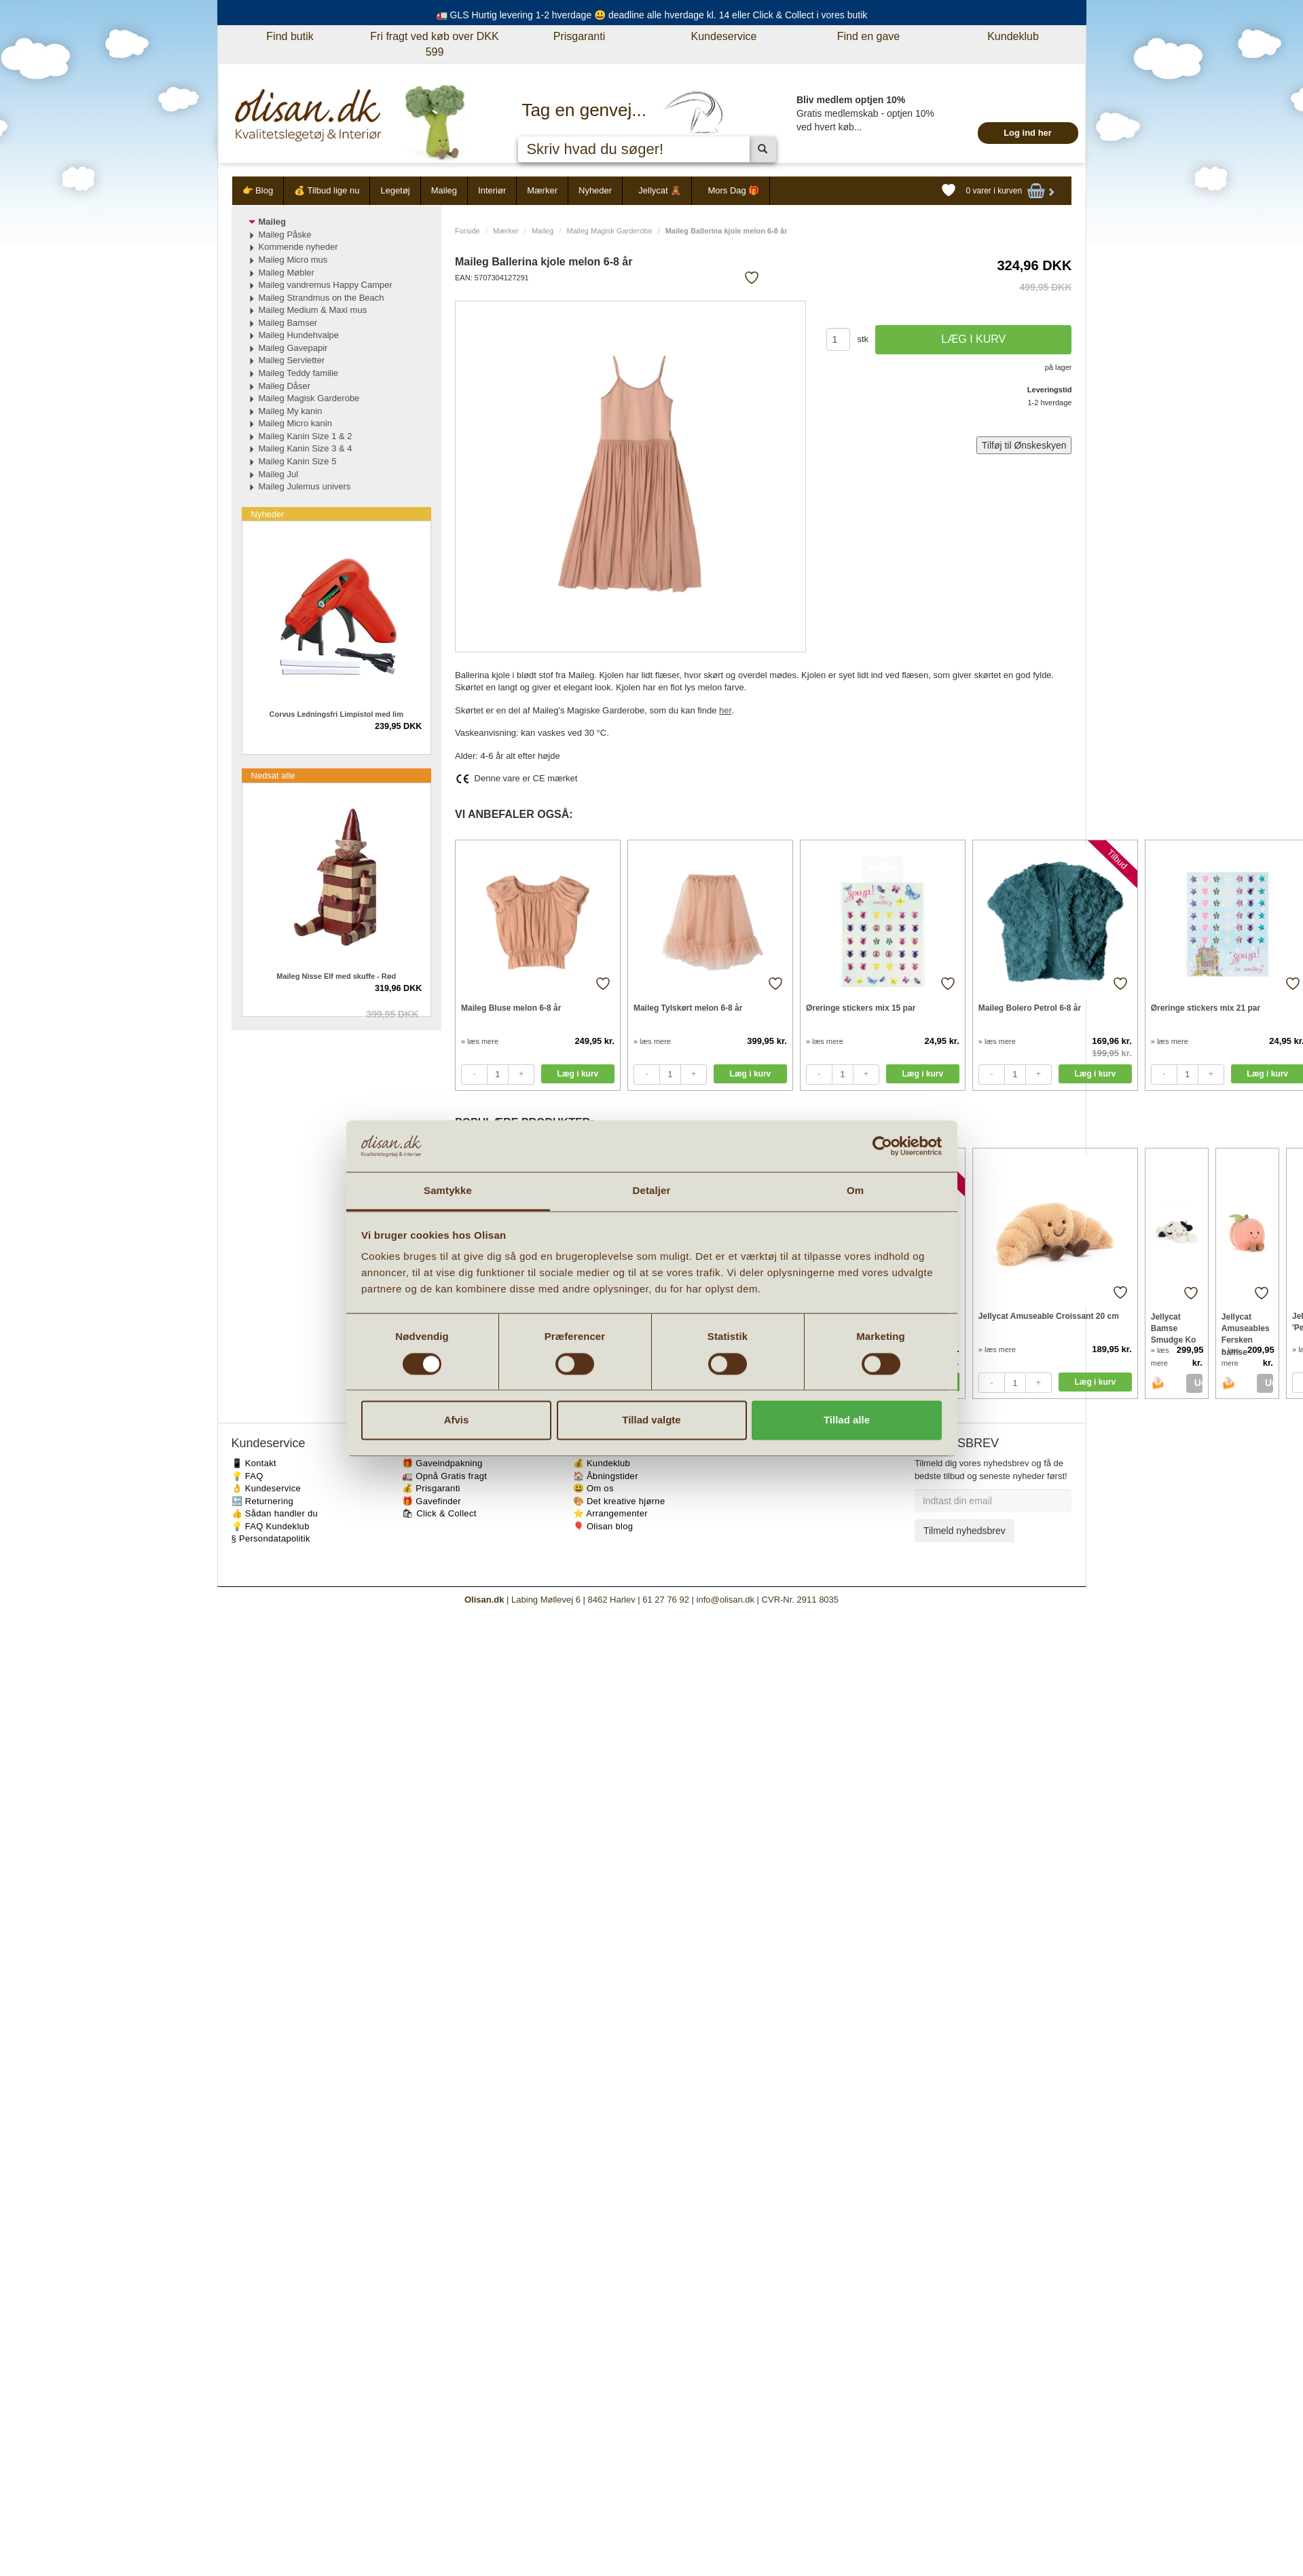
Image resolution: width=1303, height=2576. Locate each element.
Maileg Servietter (292, 360)
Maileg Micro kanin (295, 423)
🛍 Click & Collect (439, 1513)
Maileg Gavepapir (293, 348)
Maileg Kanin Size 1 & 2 (305, 436)
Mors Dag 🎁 (733, 190)
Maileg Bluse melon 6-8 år (511, 1008)
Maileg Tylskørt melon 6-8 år (688, 1008)
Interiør (492, 190)
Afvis (456, 1420)
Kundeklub (1013, 36)
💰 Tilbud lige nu (326, 190)
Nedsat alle (273, 775)
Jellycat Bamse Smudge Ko (1173, 1328)
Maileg (444, 190)
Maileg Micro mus (293, 260)
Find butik (289, 36)
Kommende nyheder (298, 247)
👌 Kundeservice (266, 1488)
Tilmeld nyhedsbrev (964, 1530)
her (725, 710)
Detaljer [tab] (652, 1191)
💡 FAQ (247, 1476)
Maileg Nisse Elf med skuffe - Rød (336, 976)
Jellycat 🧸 (659, 190)
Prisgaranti (579, 36)
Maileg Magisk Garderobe (610, 231)
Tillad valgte (651, 1420)
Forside (467, 231)
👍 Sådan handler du (275, 1513)
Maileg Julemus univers (305, 486)
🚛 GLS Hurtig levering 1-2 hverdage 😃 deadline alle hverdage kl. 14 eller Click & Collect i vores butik (652, 15)
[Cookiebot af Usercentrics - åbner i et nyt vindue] (882, 1146)
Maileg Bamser (288, 323)
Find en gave (868, 36)
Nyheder (595, 190)
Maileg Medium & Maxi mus (313, 310)
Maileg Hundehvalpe (299, 335)
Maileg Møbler (286, 272)
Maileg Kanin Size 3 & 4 (305, 448)
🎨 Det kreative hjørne (619, 1501)
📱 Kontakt (254, 1463)
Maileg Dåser (285, 386)
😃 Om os (593, 1488)
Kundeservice (724, 36)
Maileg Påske (285, 234)
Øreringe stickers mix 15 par (860, 1008)
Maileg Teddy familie (299, 373)
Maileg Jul (279, 474)
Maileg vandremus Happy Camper (325, 285)
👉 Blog (258, 190)
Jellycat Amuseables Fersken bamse (1246, 1328)
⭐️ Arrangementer (610, 1513)
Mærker (542, 190)
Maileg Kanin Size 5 (298, 461)
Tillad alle (847, 1420)
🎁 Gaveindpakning (442, 1463)
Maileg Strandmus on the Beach (321, 298)
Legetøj (394, 190)
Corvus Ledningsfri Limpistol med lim (336, 714)
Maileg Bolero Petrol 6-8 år (1029, 1008)
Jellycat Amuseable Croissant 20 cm (1048, 1316)
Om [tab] (855, 1191)
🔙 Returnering (262, 1501)
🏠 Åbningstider (605, 1476)
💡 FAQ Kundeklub (271, 1526)
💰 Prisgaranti (431, 1488)
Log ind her (1028, 133)
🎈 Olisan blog (603, 1526)
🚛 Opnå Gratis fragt (444, 1476)
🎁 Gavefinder (431, 1501)
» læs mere (479, 1041)
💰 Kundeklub (601, 1463)
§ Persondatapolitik (271, 1538)
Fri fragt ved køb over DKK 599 (434, 44)
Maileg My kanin (291, 411)
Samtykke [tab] (448, 1191)
